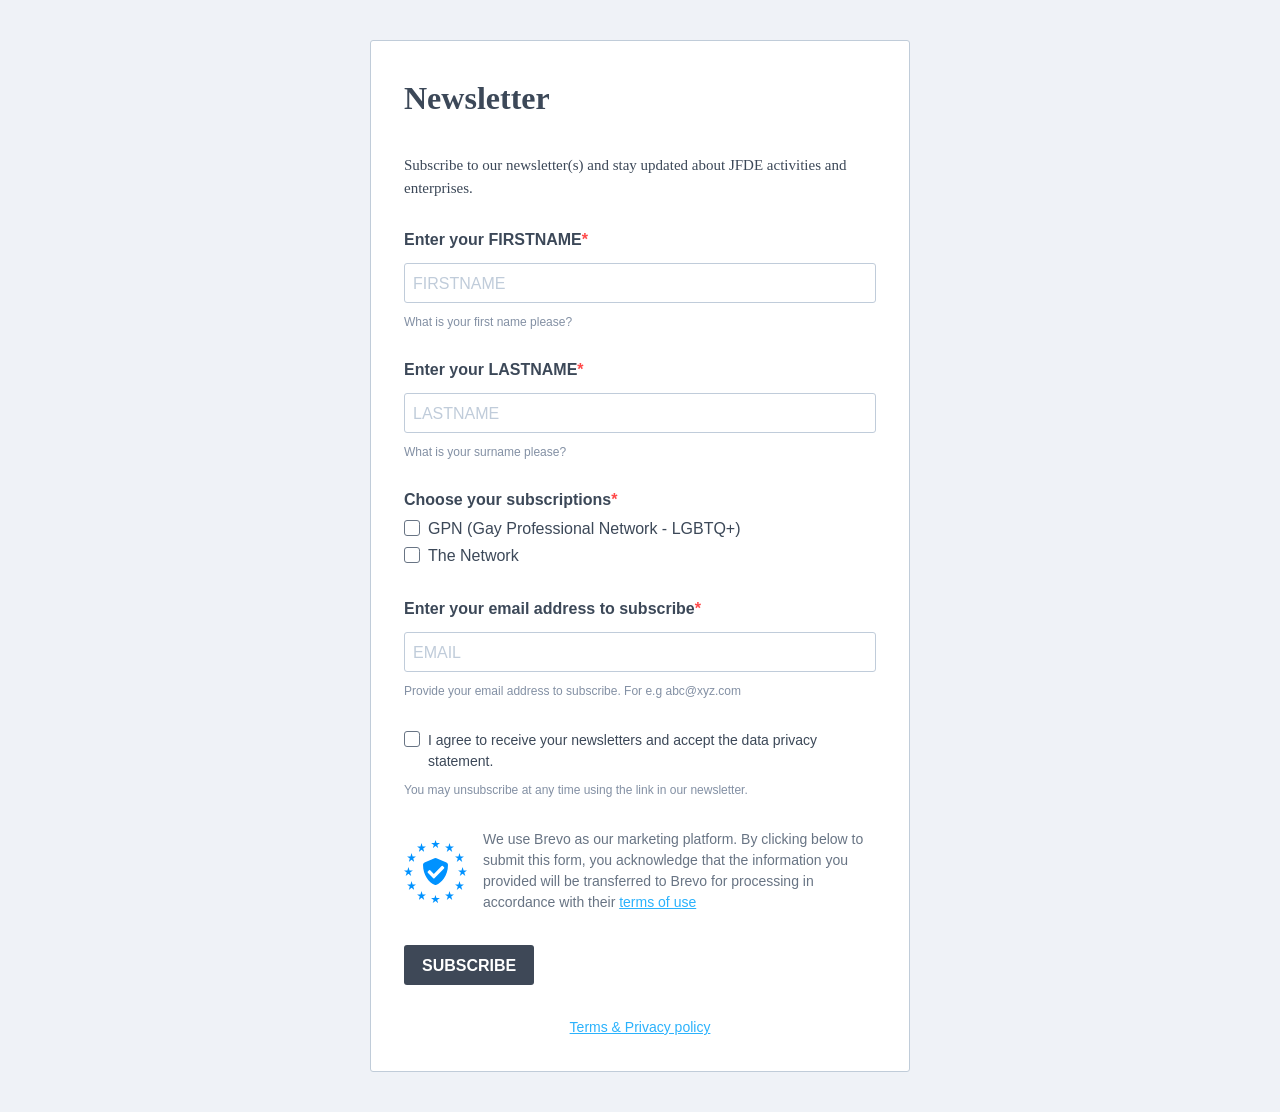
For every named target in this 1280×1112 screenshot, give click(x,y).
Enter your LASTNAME (490, 369)
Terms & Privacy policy (640, 1027)
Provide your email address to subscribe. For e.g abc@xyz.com (572, 691)
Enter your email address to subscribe (549, 608)
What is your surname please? (485, 452)
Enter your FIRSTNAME (493, 239)
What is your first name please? (488, 322)
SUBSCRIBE (469, 965)
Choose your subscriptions (507, 499)
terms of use (657, 902)
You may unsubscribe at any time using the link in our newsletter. (576, 790)
